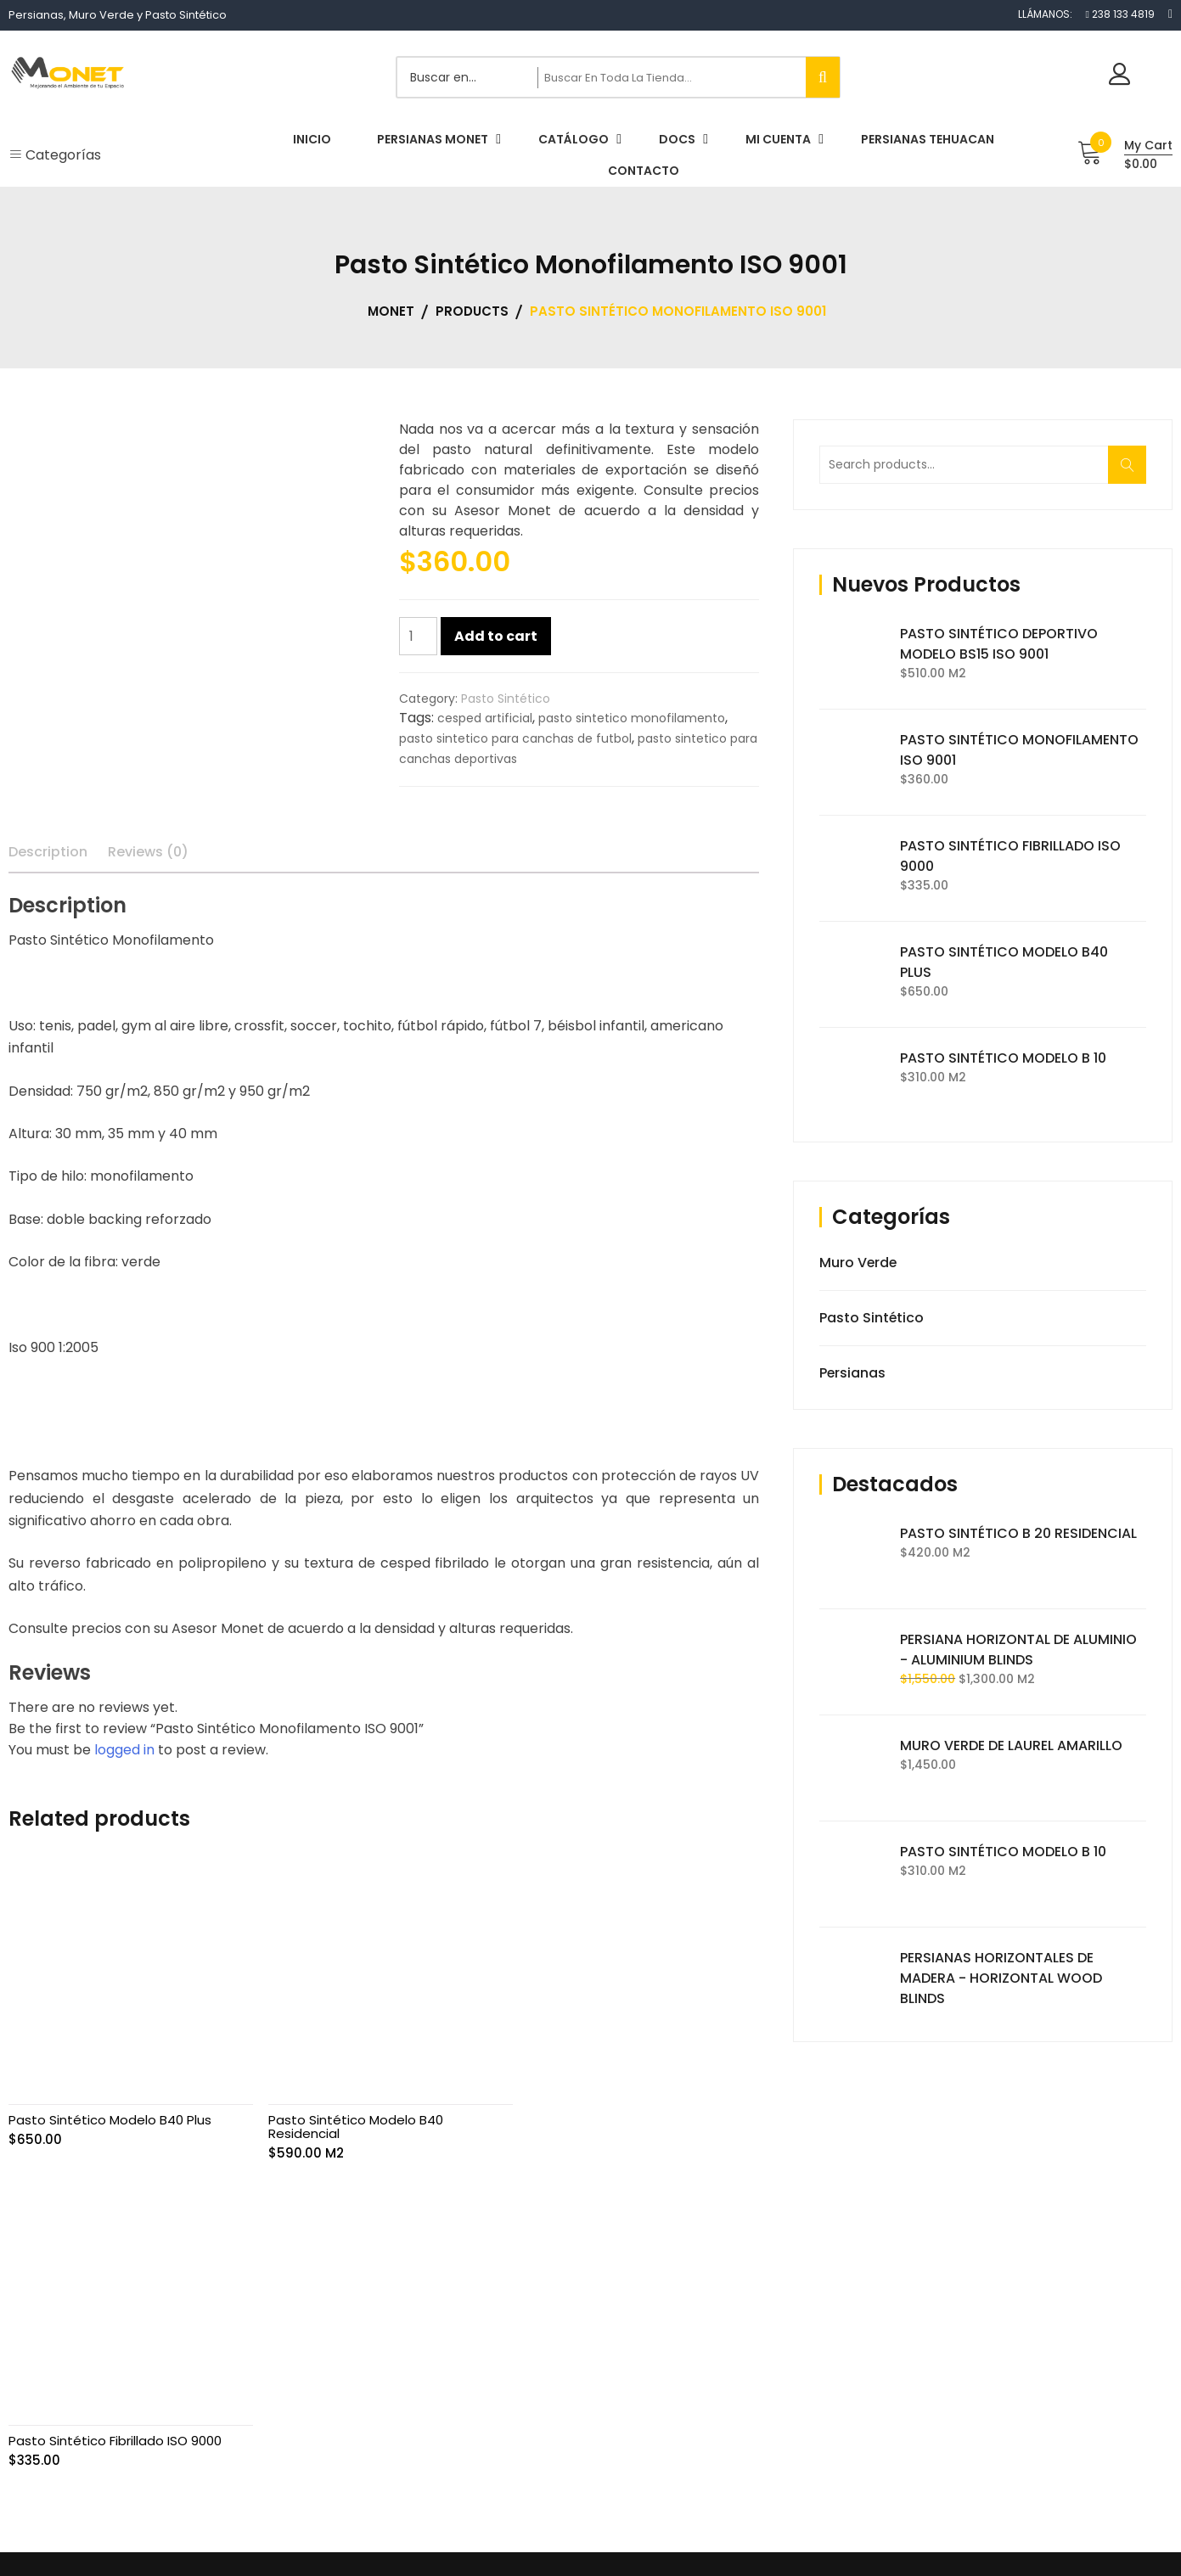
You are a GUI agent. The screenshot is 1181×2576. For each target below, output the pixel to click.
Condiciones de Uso (841, 2422)
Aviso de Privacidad (839, 2355)
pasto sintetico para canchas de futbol (515, 738)
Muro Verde (858, 1262)
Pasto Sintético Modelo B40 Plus (109, 2115)
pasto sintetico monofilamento (631, 718)
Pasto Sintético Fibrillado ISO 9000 (625, 2115)
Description (47, 851)
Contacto (810, 2455)
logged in (124, 1749)
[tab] (47, 852)
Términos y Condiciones (851, 2388)
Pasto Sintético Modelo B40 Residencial (351, 2122)
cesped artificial (484, 718)
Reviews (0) (148, 851)
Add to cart (495, 636)
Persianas (852, 1373)
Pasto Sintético (505, 698)
